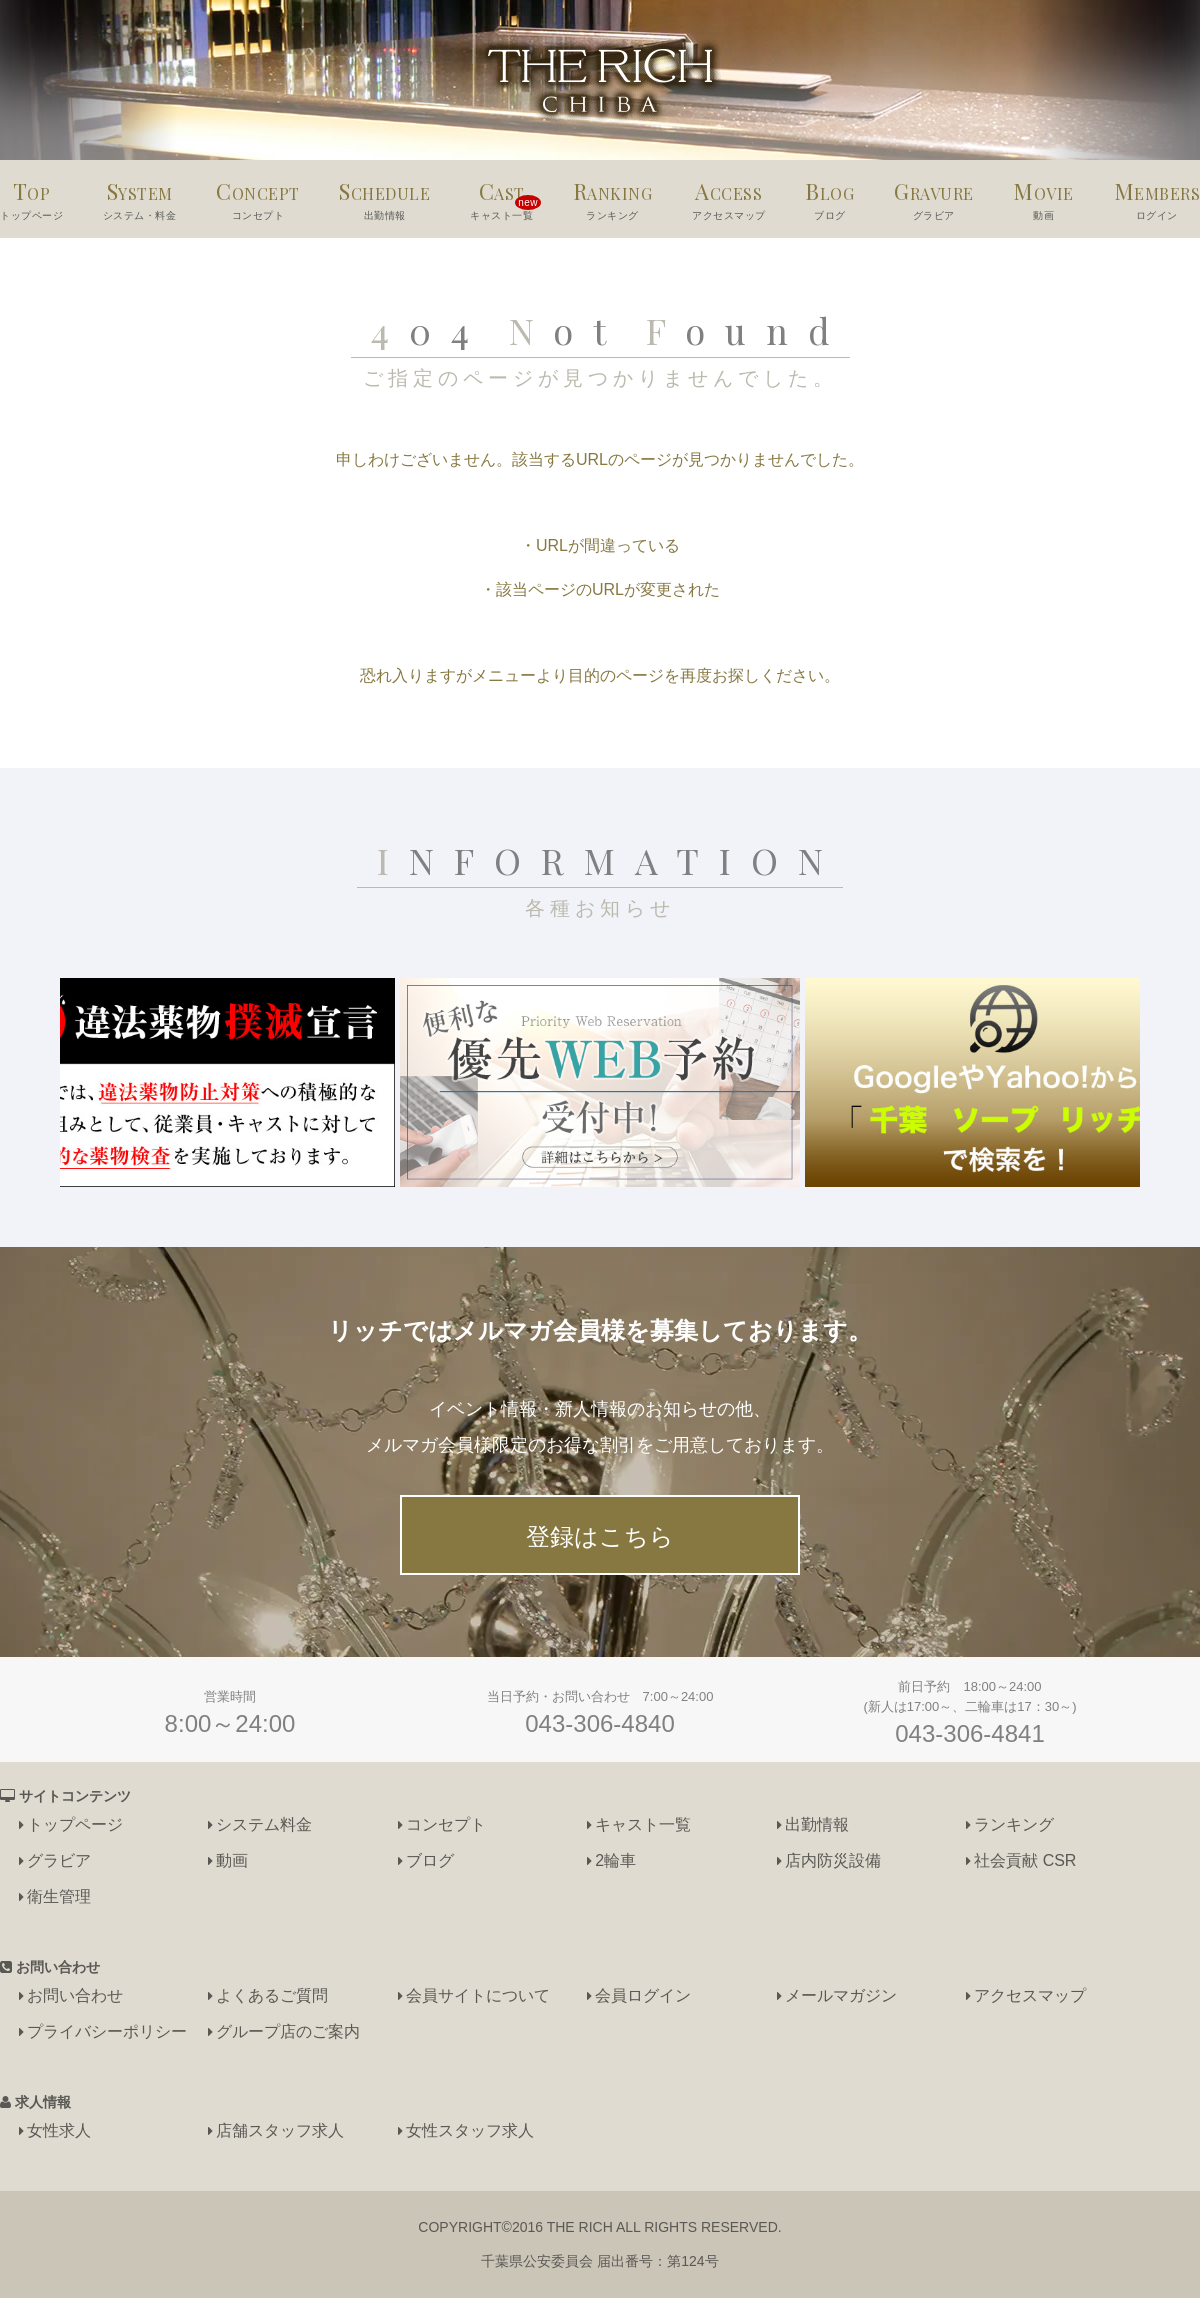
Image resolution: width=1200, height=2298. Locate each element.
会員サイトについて (478, 1995)
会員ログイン (643, 1995)
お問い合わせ (75, 1995)
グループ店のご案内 (288, 2031)
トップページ (75, 1824)
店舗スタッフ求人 (280, 2130)
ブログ (430, 1860)
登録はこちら (600, 1536)
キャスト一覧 (643, 1824)
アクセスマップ (1030, 1995)
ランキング (1014, 1824)
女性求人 (59, 2130)
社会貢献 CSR (1025, 1860)
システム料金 (264, 1824)
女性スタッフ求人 (470, 2130)
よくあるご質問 (272, 1995)
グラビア (59, 1860)
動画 (232, 1860)
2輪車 (615, 1860)
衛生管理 (59, 1896)
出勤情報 (817, 1824)
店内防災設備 (833, 1860)
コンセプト (446, 1824)
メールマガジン (841, 1995)
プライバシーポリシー (107, 2031)
